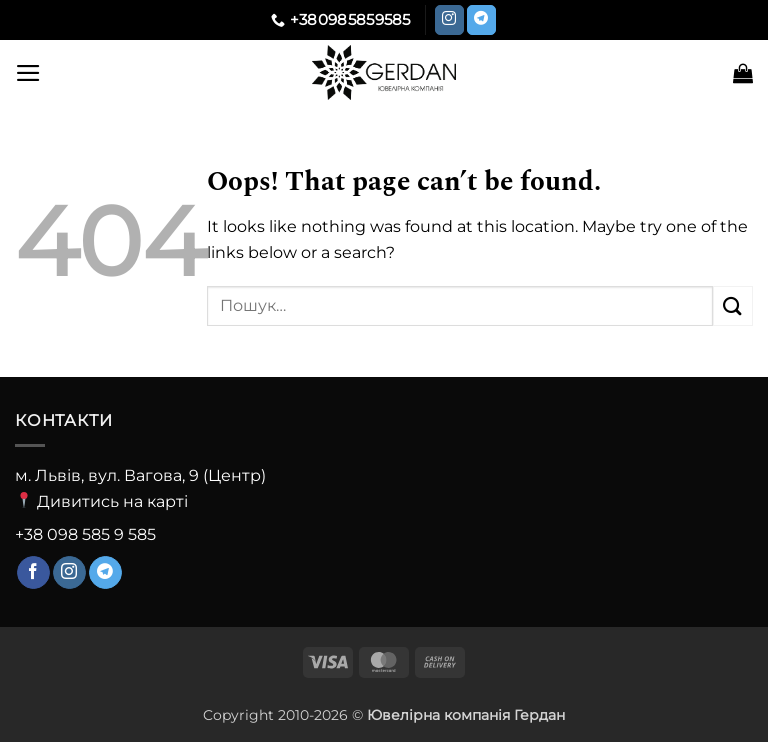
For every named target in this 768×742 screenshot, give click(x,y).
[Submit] (733, 305)
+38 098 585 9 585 (85, 534)
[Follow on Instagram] (449, 20)
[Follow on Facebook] (33, 573)
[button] (28, 73)
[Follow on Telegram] (481, 20)
